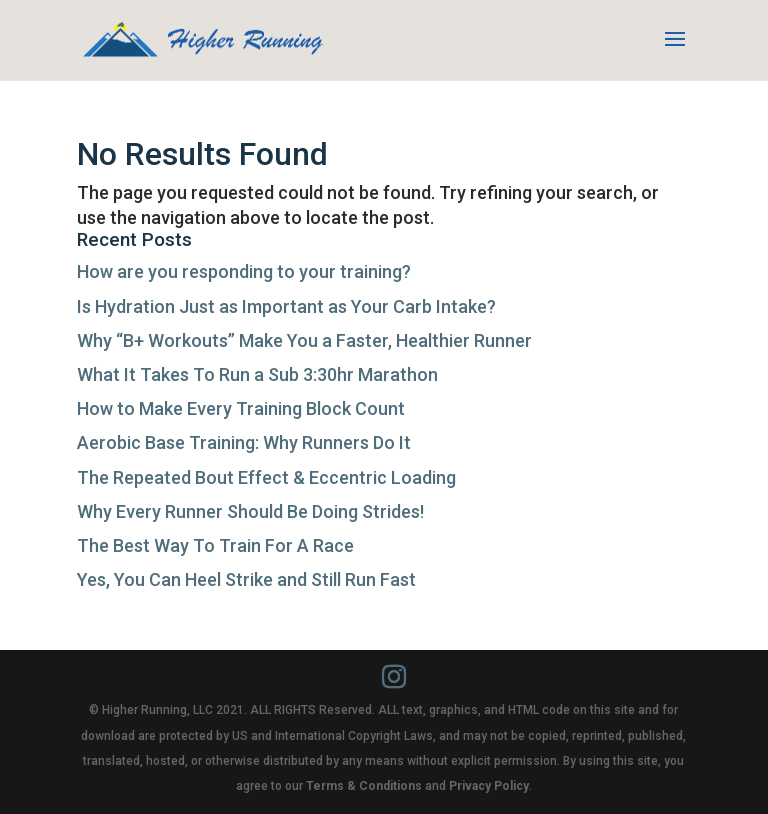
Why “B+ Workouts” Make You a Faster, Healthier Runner (304, 340)
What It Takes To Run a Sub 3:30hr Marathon (257, 374)
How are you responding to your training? (244, 271)
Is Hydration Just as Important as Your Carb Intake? (286, 306)
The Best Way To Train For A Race (215, 545)
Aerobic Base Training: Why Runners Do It (244, 442)
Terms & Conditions (364, 786)
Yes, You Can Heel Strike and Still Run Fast (246, 579)
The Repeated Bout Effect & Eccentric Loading (266, 477)
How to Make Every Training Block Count (241, 408)
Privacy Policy (489, 786)
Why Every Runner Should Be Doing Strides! (250, 511)
